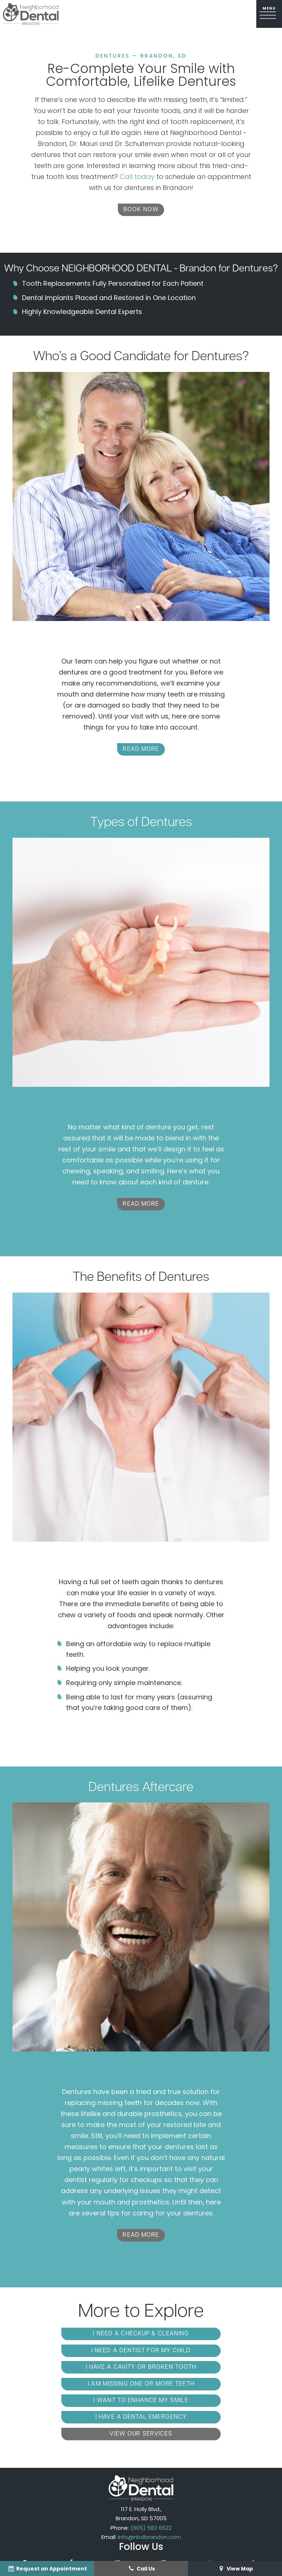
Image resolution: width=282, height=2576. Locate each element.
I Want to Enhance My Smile (75, 2367)
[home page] (31, 14)
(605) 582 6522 (150, 2476)
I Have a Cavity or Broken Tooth (75, 2351)
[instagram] (163, 2512)
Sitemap (139, 2541)
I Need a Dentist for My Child (207, 2335)
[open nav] (269, 14)
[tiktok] (209, 2512)
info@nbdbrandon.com (149, 2485)
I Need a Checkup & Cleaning (75, 2335)
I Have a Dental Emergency (207, 2367)
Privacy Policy (189, 2541)
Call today (137, 177)
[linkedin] (255, 2512)
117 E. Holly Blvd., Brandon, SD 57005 (141, 2462)
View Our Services (140, 2383)
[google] (25, 2512)
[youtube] (117, 2512)
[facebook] (71, 2512)
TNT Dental (162, 2549)
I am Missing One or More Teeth (207, 2351)
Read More (141, 750)
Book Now (141, 210)
